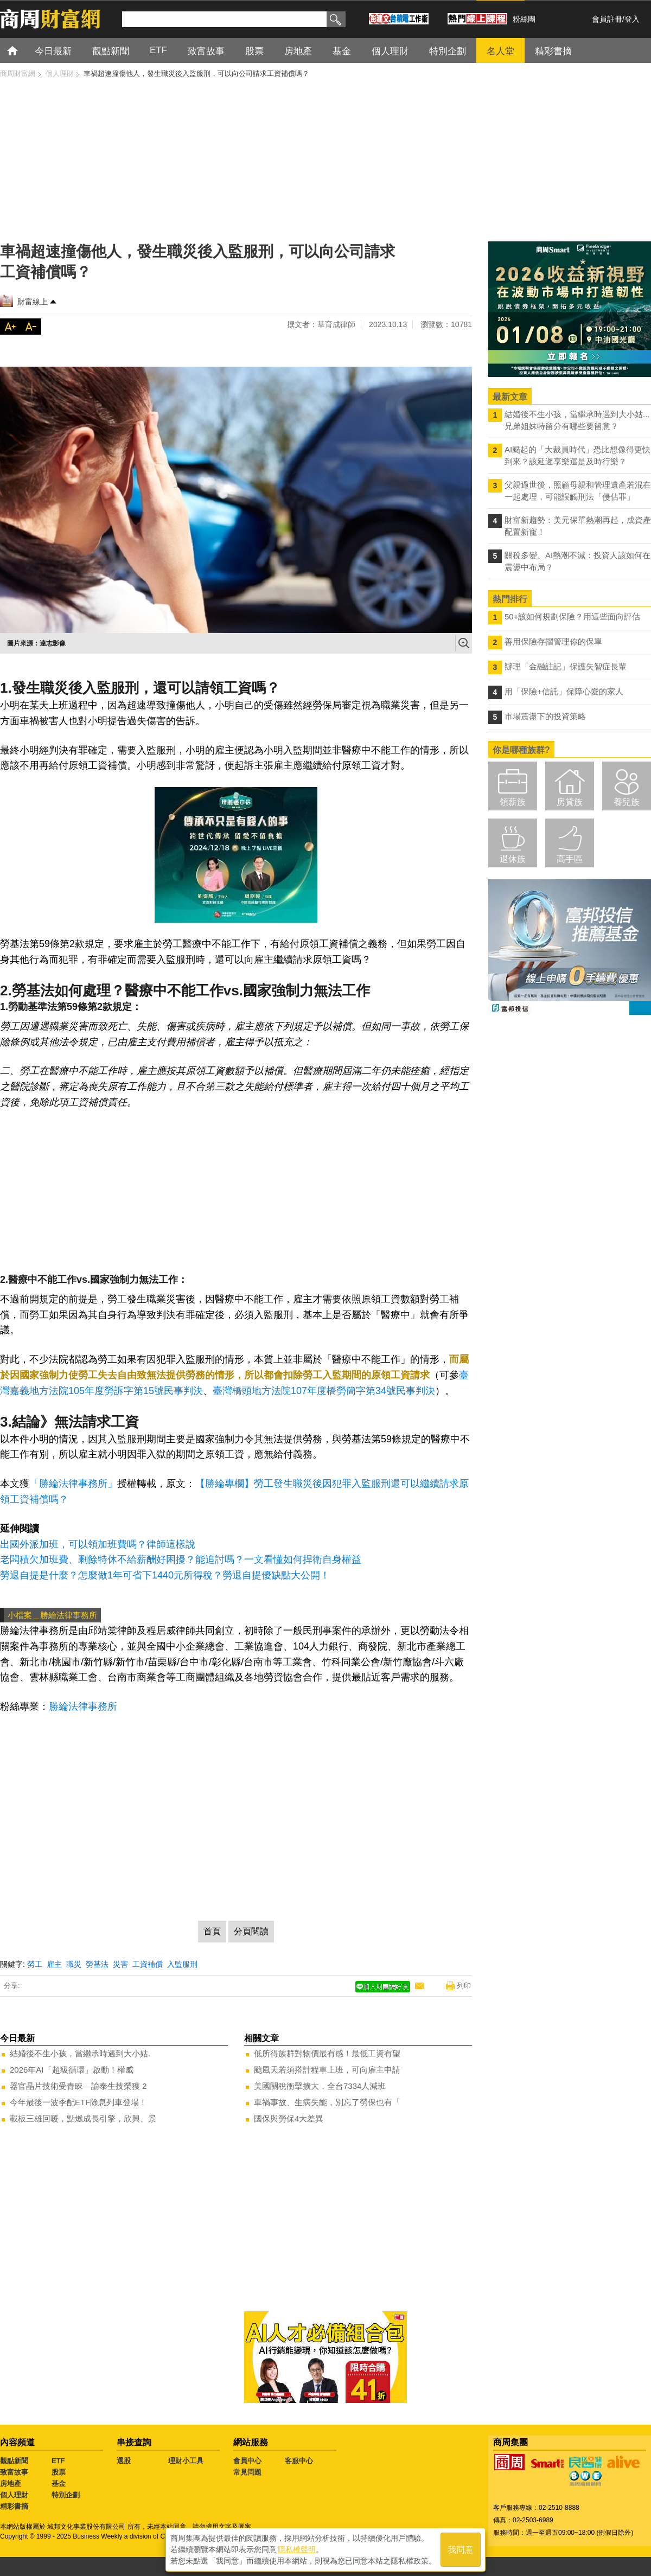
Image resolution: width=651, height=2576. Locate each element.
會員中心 (247, 2461)
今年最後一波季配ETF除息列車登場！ (78, 2102)
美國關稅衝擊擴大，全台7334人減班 (320, 2086)
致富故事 (14, 2472)
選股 (124, 2461)
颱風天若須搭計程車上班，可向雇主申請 (327, 2069)
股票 (59, 2472)
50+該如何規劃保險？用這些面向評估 (572, 616)
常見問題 (247, 2472)
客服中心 (299, 2461)
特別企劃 (66, 2495)
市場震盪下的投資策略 (545, 716)
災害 (120, 1964)
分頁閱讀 (251, 1931)
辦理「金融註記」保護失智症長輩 (566, 666)
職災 (73, 1964)
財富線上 (32, 301)
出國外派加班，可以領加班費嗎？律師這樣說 (97, 1544)
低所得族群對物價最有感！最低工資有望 (327, 2053)
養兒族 (627, 802)
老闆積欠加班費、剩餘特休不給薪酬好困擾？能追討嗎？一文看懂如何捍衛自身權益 (180, 1559)
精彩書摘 (14, 2506)
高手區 (570, 859)
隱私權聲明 (297, 2549)
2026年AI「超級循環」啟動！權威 (71, 2069)
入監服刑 (182, 1964)
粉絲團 (524, 19)
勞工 (34, 1964)
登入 (632, 19)
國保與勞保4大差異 (288, 2118)
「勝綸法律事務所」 (73, 1483)
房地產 (10, 2483)
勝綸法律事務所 (83, 1706)
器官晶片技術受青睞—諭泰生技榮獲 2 (78, 2086)
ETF (58, 2461)
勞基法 (97, 1964)
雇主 (54, 1964)
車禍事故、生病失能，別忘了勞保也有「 (327, 2102)
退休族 (513, 859)
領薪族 (513, 802)
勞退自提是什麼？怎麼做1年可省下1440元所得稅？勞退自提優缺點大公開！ (165, 1575)
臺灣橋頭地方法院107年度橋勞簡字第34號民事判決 (324, 1390)
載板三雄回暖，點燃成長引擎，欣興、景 (83, 2118)
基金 (59, 2483)
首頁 (22, 50)
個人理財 (14, 2495)
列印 (464, 1985)
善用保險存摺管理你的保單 (553, 641)
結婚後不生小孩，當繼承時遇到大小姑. (80, 2053)
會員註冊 (607, 19)
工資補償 (147, 1964)
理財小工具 (185, 2461)
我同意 (461, 2549)
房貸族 (570, 802)
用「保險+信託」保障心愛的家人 (564, 691)
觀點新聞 (14, 2461)
